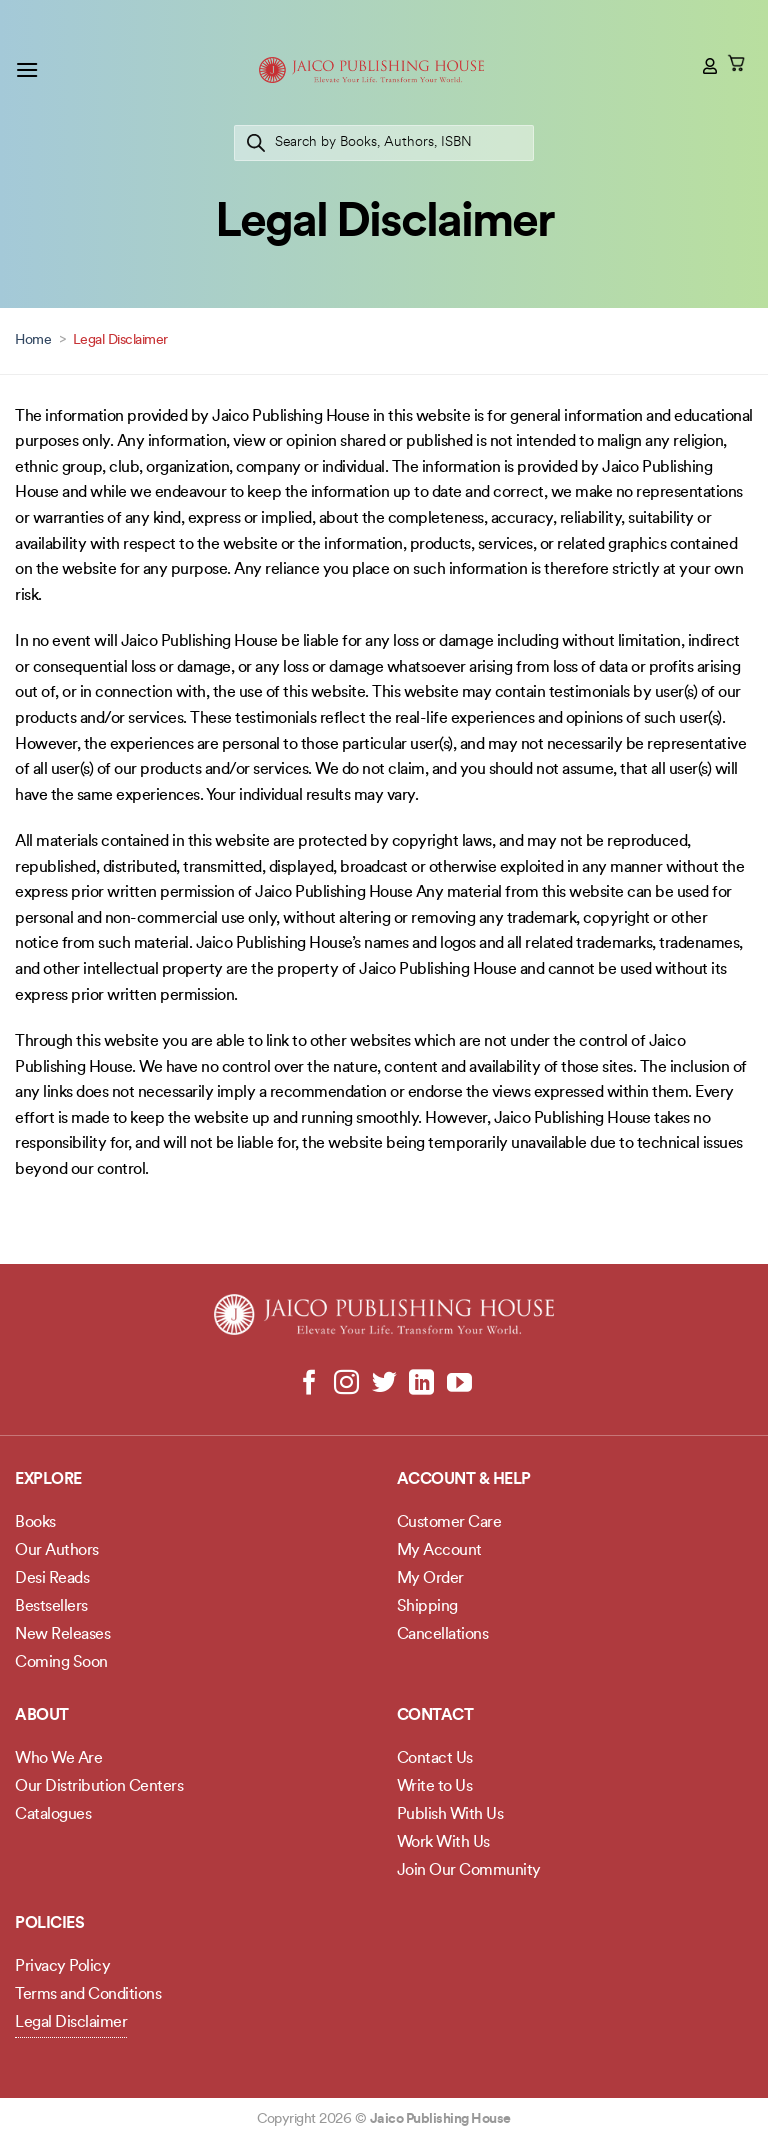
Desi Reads (52, 1579)
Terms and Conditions (88, 1995)
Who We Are (58, 1759)
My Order (430, 1579)
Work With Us (443, 1843)
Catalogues (53, 1815)
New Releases (62, 1635)
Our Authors (57, 1551)
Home (33, 340)
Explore (48, 1480)
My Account (439, 1551)
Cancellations (443, 1635)
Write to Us (435, 1787)
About (42, 1716)
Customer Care (449, 1523)
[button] (27, 69)
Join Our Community (469, 1871)
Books (35, 1523)
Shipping (427, 1607)
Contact (435, 1716)
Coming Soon (61, 1663)
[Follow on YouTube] (458, 1384)
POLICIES (49, 1924)
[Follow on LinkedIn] (421, 1384)
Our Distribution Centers (99, 1787)
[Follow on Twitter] (384, 1384)
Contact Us (435, 1759)
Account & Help (464, 1480)
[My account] (711, 66)
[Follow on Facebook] (309, 1384)
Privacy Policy (62, 1967)
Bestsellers (51, 1607)
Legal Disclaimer (71, 2023)
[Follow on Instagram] (346, 1384)
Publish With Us (450, 1815)
